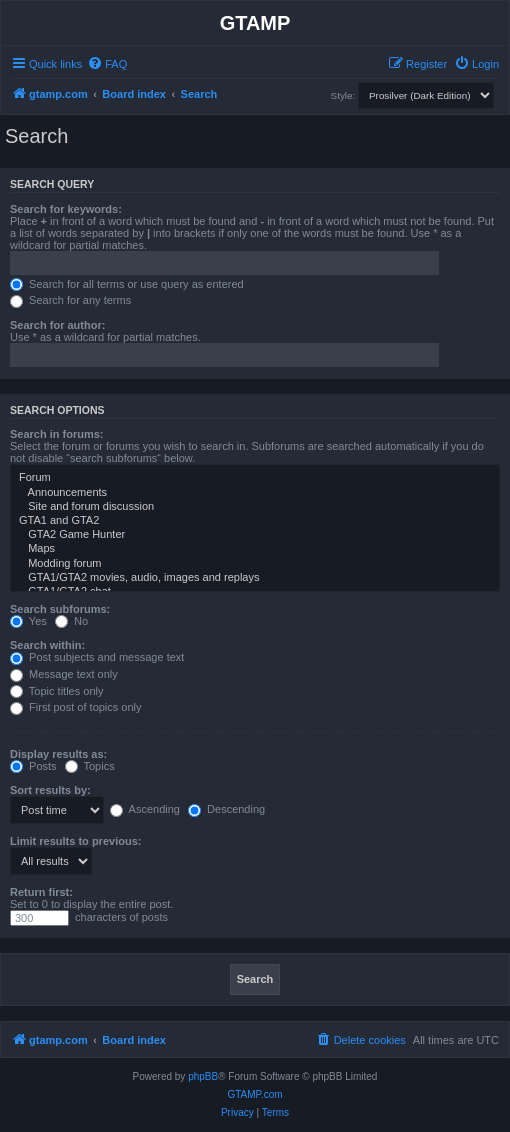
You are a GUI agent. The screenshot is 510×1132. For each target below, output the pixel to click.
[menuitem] (107, 64)
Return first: (41, 892)
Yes (28, 621)
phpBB (203, 1076)
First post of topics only (76, 707)
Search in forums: (57, 434)
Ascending (145, 809)
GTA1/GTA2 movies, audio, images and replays (255, 578)
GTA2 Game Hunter (255, 535)
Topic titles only (56, 691)
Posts (33, 766)
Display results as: (58, 754)
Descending (226, 809)
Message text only (64, 674)
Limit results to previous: (75, 841)
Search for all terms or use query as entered (127, 284)
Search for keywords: (66, 209)
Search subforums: (60, 609)
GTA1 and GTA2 (255, 521)
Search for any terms (70, 300)
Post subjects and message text (97, 657)
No (71, 621)
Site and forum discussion (255, 507)
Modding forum (255, 564)
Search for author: (57, 325)
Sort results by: (50, 790)
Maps (255, 549)
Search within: (47, 645)
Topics (90, 766)
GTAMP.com (254, 1094)
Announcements (255, 493)
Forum (255, 478)
